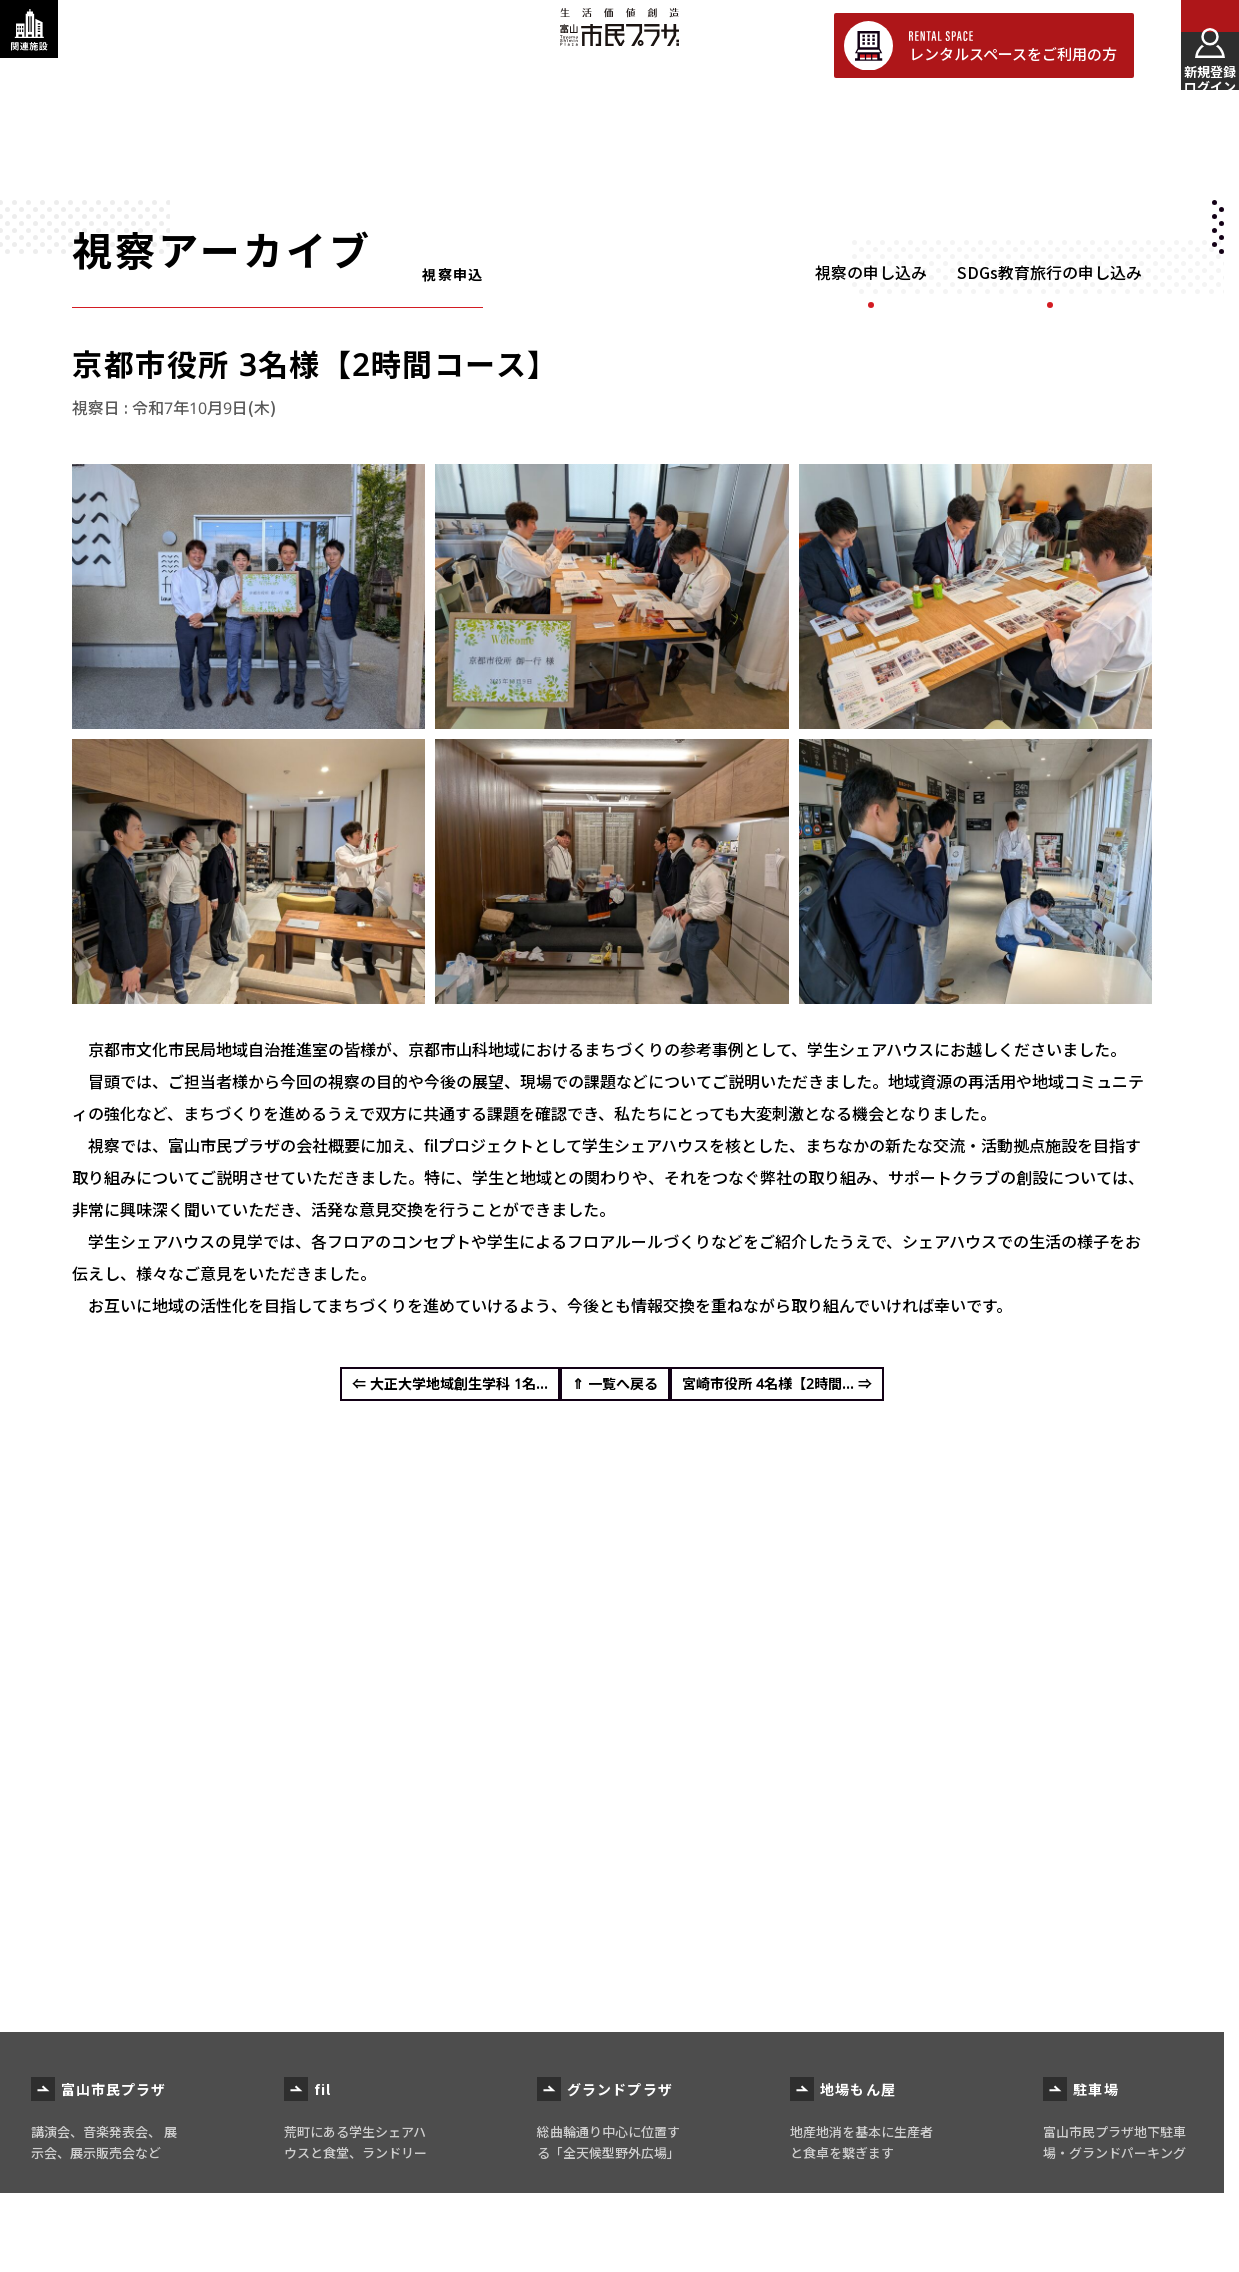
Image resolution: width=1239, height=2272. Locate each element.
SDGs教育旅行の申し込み (1049, 273)
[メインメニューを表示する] (1194, 45)
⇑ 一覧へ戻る (615, 1391)
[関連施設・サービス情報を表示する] (45, 45)
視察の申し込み (871, 273)
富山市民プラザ (618, 42)
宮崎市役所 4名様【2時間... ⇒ (818, 1391)
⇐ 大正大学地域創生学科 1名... (409, 1391)
